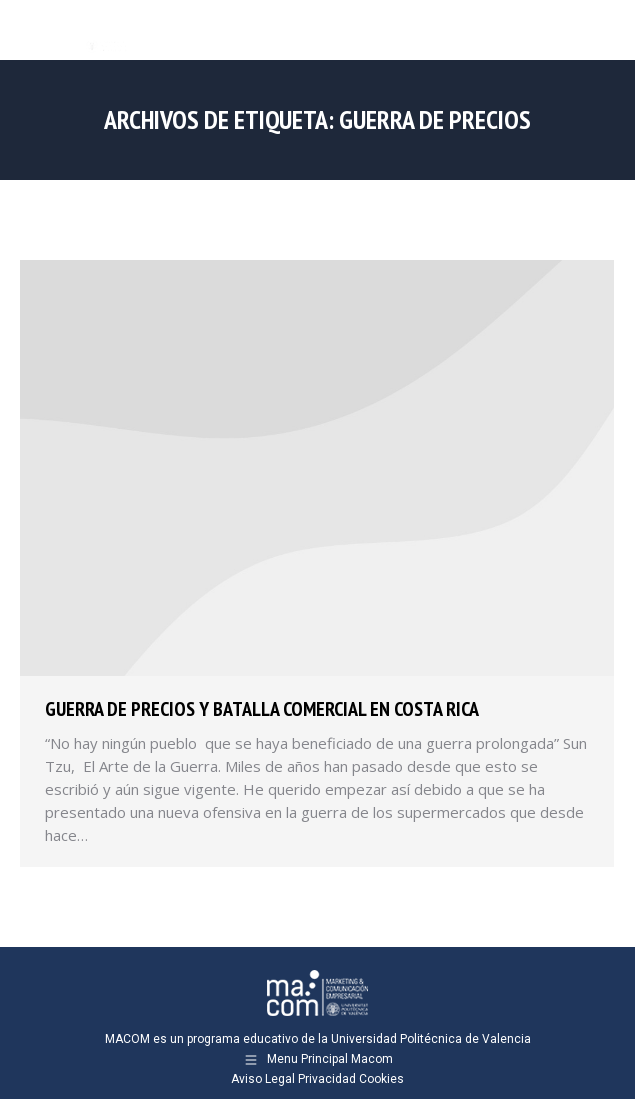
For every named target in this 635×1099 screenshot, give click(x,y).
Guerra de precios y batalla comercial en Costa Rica (262, 709)
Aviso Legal (263, 1079)
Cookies (381, 1079)
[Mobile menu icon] (603, 30)
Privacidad (327, 1079)
